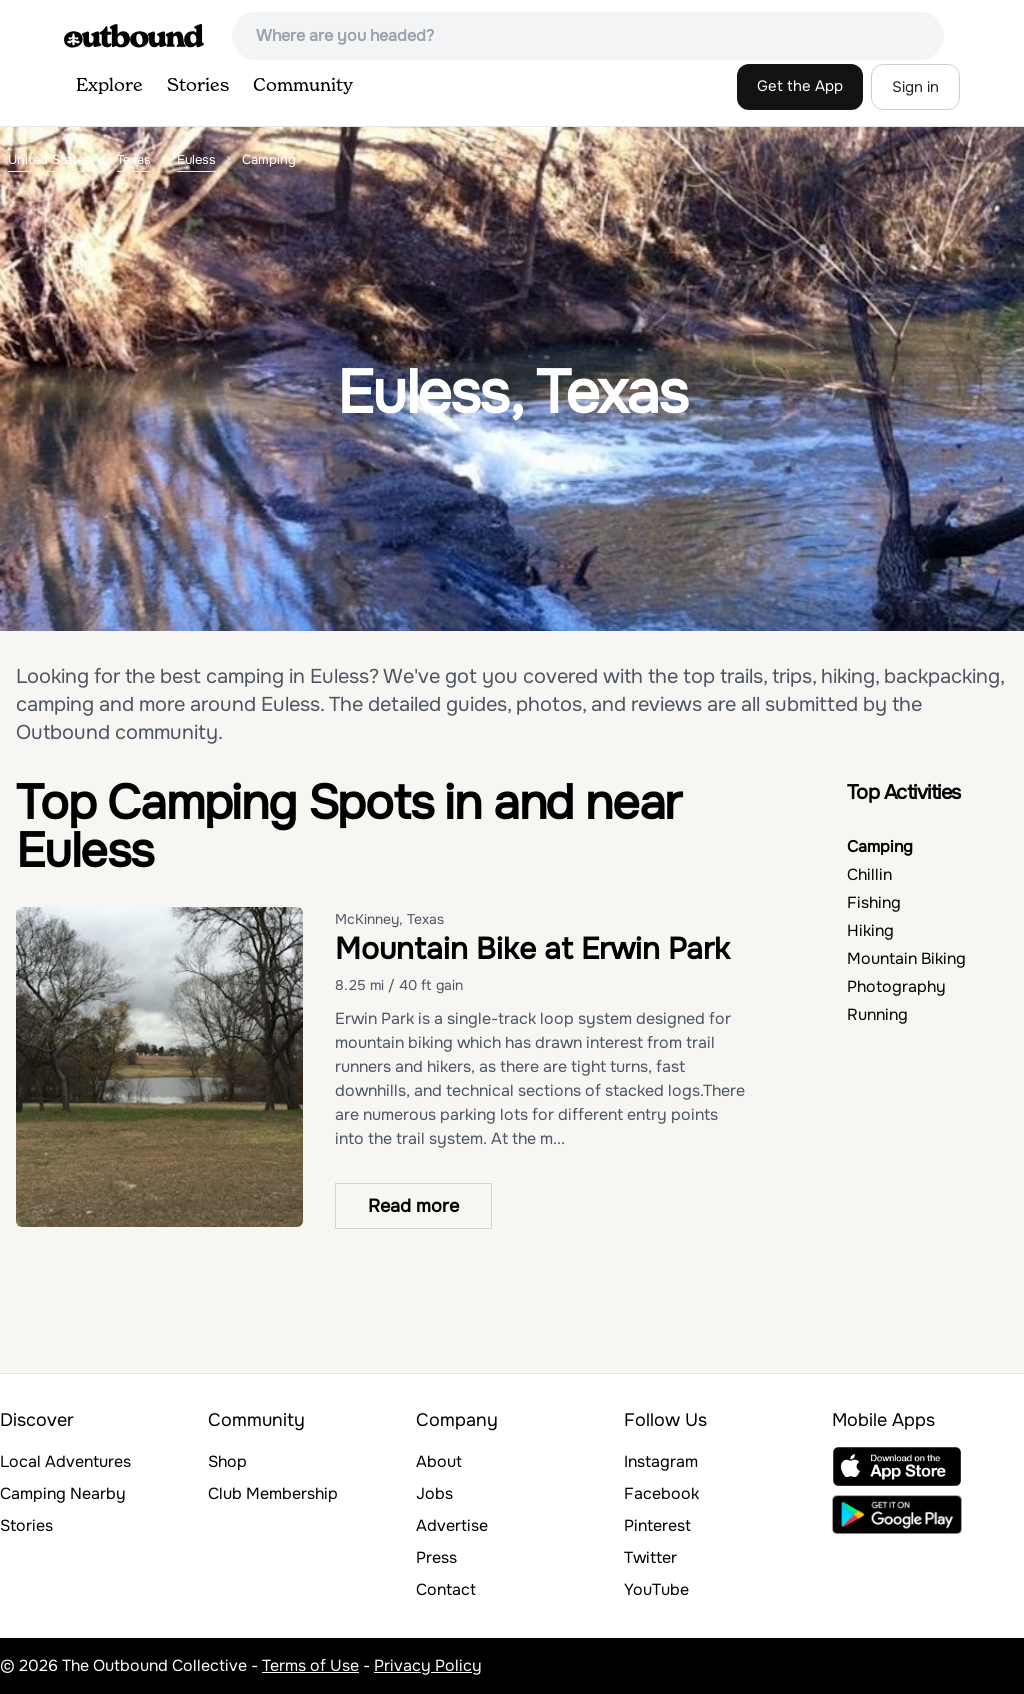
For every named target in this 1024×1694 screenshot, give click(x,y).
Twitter (650, 1557)
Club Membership (273, 1493)
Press (436, 1557)
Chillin (869, 874)
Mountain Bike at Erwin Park (532, 949)
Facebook (661, 1493)
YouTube (656, 1589)
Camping (880, 846)
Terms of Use (310, 1665)
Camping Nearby (63, 1493)
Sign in (915, 87)
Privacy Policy (428, 1665)
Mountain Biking (906, 958)
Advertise (452, 1525)
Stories (198, 86)
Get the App (800, 86)
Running (877, 1014)
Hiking (870, 930)
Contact (446, 1589)
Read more (413, 1206)
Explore (109, 86)
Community (303, 86)
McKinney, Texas (389, 919)
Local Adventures (65, 1461)
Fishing (874, 902)
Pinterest (657, 1525)
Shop (227, 1461)
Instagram (661, 1461)
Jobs (434, 1493)
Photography (896, 986)
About (439, 1461)
